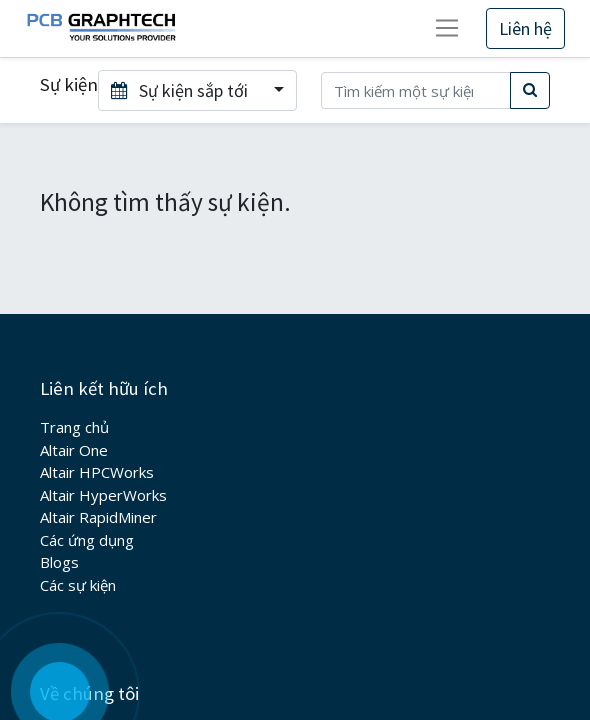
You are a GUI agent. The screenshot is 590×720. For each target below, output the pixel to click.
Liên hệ (525, 28)
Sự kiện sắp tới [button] (181, 90)
